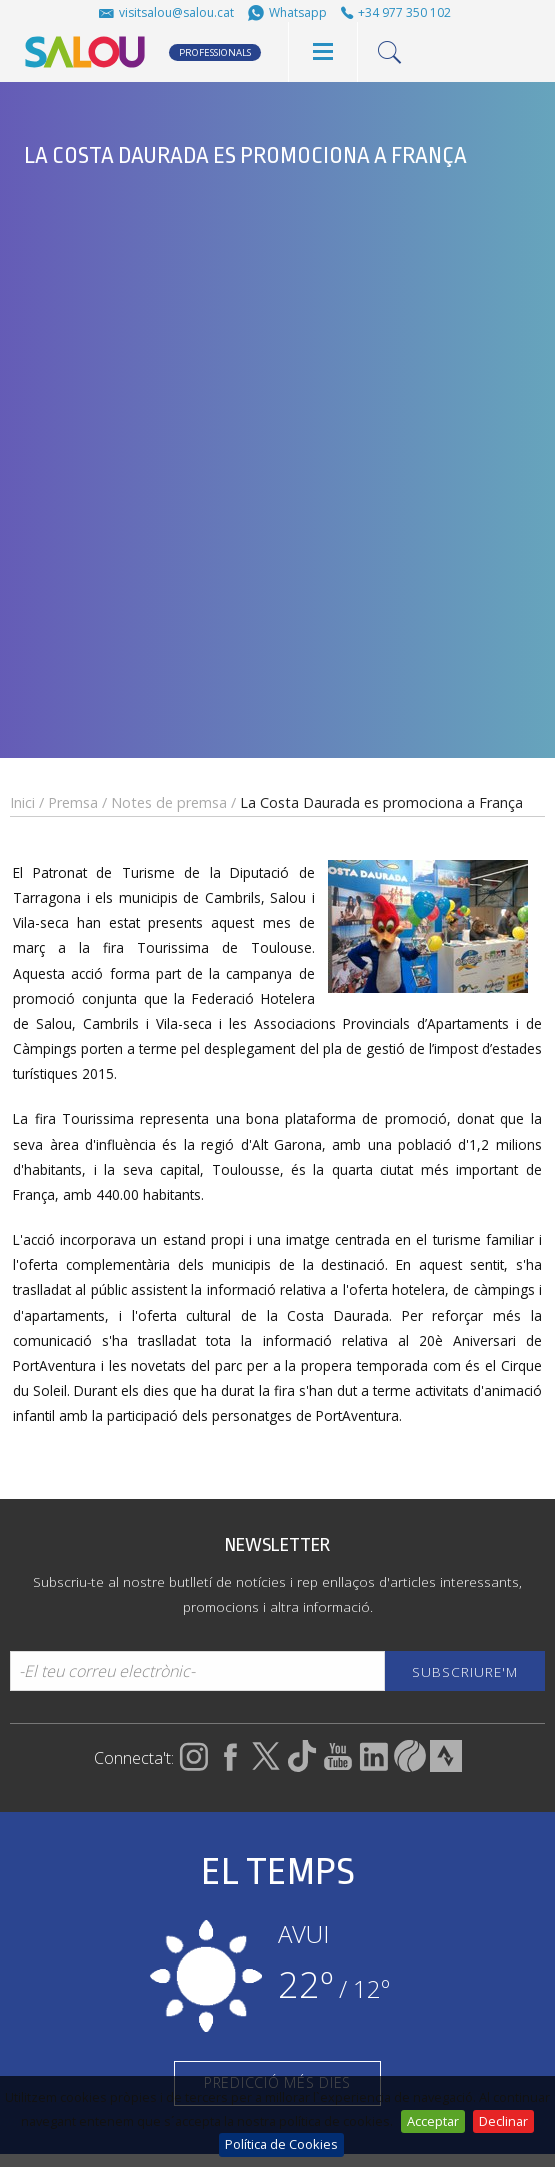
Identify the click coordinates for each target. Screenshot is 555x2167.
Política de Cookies (281, 2144)
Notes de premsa (169, 802)
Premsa (73, 802)
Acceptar (433, 2121)
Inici (22, 802)
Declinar (503, 2121)
